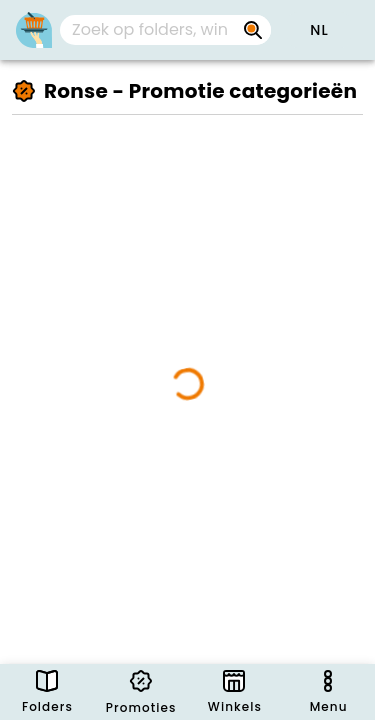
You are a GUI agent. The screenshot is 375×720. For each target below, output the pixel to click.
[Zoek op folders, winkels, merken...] (253, 30)
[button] (319, 30)
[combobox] (165, 30)
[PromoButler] (34, 30)
